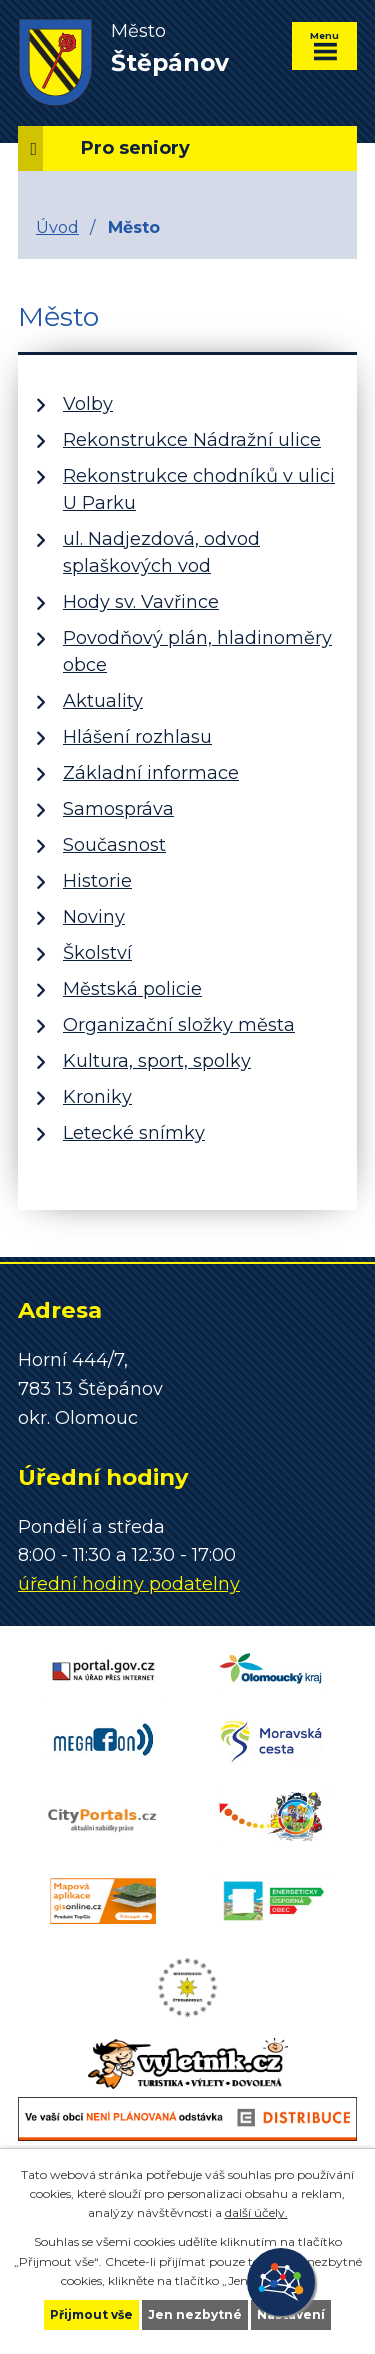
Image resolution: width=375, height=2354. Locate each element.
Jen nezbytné (195, 2314)
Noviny (94, 917)
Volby (88, 404)
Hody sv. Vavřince (141, 602)
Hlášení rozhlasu (137, 737)
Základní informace (151, 773)
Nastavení (291, 2314)
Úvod (57, 227)
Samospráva (118, 809)
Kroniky (97, 1097)
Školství (97, 953)
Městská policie (132, 989)
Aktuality (103, 701)
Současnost (114, 845)
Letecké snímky (134, 1133)
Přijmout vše (91, 2314)
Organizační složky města (179, 1025)
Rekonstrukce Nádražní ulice (192, 440)
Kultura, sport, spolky (157, 1061)
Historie (97, 881)
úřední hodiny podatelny (129, 1584)
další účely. (256, 2212)
